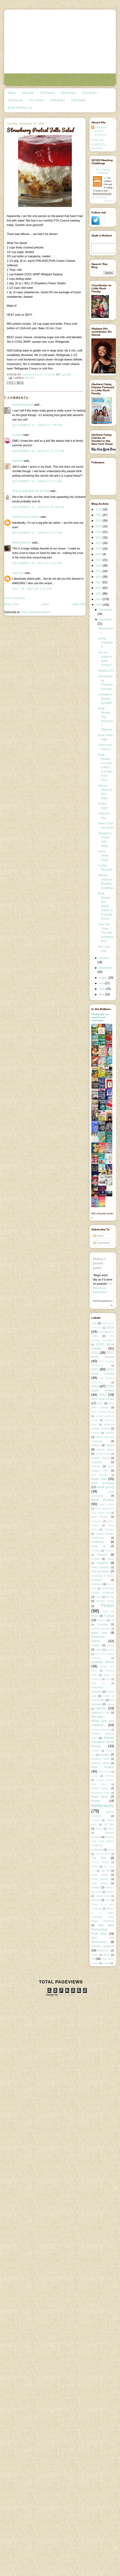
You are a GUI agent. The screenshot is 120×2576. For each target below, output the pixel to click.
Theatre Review (100, 1862)
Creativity (102, 1562)
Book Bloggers (99, 1475)
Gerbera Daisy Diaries (26, 516)
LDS (108, 1679)
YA (93, 1958)
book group (105, 1487)
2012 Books (15, 100)
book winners (99, 1516)
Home (12, 92)
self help (109, 1824)
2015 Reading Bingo (102, 1412)
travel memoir (100, 1879)
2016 (99, 565)
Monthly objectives (100, 1729)
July (102, 983)
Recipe (29, 378)
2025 (99, 515)
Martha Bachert (21, 542)
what (107, 1900)
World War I (103, 1950)
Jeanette (17, 460)
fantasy (110, 1596)
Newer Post (11, 604)
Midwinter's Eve (100, 1712)
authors (95, 1445)
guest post (99, 1632)
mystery (105, 1754)
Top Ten (105, 1870)
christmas (109, 1550)
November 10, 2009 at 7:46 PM (37, 425)
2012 (99, 587)
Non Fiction (102, 1767)
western (95, 1900)
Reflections (102, 1805)
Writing (94, 1955)
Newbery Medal (100, 1763)
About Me (28, 92)
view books (108, 201)
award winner (105, 1449)
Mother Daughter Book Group (102, 1742)
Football (109, 1615)
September (105, 967)
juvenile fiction (102, 1662)
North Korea (104, 1771)
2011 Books (36, 100)
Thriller (94, 1866)
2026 (99, 509)
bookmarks (96, 1521)
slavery (99, 1828)
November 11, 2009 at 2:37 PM (37, 532)
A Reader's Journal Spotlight (105, 698)
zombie (106, 1963)
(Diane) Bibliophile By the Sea (30, 490)
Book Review (102, 1500)
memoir (100, 1708)
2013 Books (89, 92)
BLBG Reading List (20, 107)
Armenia (95, 1433)
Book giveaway (102, 1483)
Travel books (99, 1874)
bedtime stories (100, 1458)
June (102, 988)
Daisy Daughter (100, 1567)
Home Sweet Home (103, 855)
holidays (95, 1645)
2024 (99, 520)
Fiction (107, 1605)
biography (96, 1462)
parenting (109, 1776)
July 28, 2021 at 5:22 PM (32, 588)
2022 (99, 531)
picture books (99, 1788)
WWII (107, 1954)
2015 (99, 571)
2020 (99, 543)
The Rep (98, 1857)
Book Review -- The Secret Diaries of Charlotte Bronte (105, 906)
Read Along (99, 1796)
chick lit (98, 1546)
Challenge (97, 1541)
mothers (95, 1750)
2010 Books (57, 100)
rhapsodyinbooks (22, 404)
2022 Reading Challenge (102, 171)
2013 (99, 582)
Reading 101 (106, 670)
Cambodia (109, 1529)
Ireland (98, 1649)
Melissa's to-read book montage (100, 1017)
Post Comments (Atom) (35, 612)
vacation (96, 1887)
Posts (98, 1235)
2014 (99, 576)
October (104, 957)
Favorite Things (105, 1601)
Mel (105, 178)
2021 (99, 537)
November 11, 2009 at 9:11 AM (37, 481)
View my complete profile (98, 144)
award (110, 1445)
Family (98, 1597)
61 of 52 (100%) (100, 197)
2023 (99, 526)
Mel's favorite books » (102, 1215)
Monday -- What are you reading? (102, 1721)
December (105, 609)
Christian (95, 1550)
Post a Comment (14, 598)
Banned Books (102, 1454)
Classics (102, 1554)
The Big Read (102, 1854)
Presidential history (101, 1793)
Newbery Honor (100, 1758)
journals (110, 1649)
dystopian (96, 1584)
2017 (99, 560)
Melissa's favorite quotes (99, 1263)
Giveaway (102, 1624)
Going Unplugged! (105, 642)
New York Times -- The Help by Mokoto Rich (106, 933)
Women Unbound (102, 1946)
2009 (99, 604)
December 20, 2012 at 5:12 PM (37, 563)
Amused (17, 434)
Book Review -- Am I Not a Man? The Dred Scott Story (105, 767)
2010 (99, 599)
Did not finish (100, 1571)
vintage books (102, 1896)
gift (112, 1620)
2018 (99, 554)
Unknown (18, 572)
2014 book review (102, 1398)
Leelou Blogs (66, 1994)
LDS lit (97, 1683)
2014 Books (68, 92)
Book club (99, 1479)
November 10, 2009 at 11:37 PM (38, 451)
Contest (95, 1558)
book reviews (107, 1504)
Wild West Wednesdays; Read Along (102, 1929)
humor (110, 1645)
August (103, 977)
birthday (95, 1466)
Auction (110, 1432)
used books (99, 1883)
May (102, 994)
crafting (110, 1559)
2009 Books (78, 100)
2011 (99, 593)
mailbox (110, 1704)
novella (95, 1776)
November (105, 619)
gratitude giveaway (100, 1628)
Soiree (111, 1828)
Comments (101, 1242)
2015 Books (47, 92)
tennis (111, 1850)
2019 (99, 548)
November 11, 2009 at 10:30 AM (38, 507)
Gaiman (102, 1620)
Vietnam (110, 1892)
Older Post (79, 604)
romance (95, 1820)
